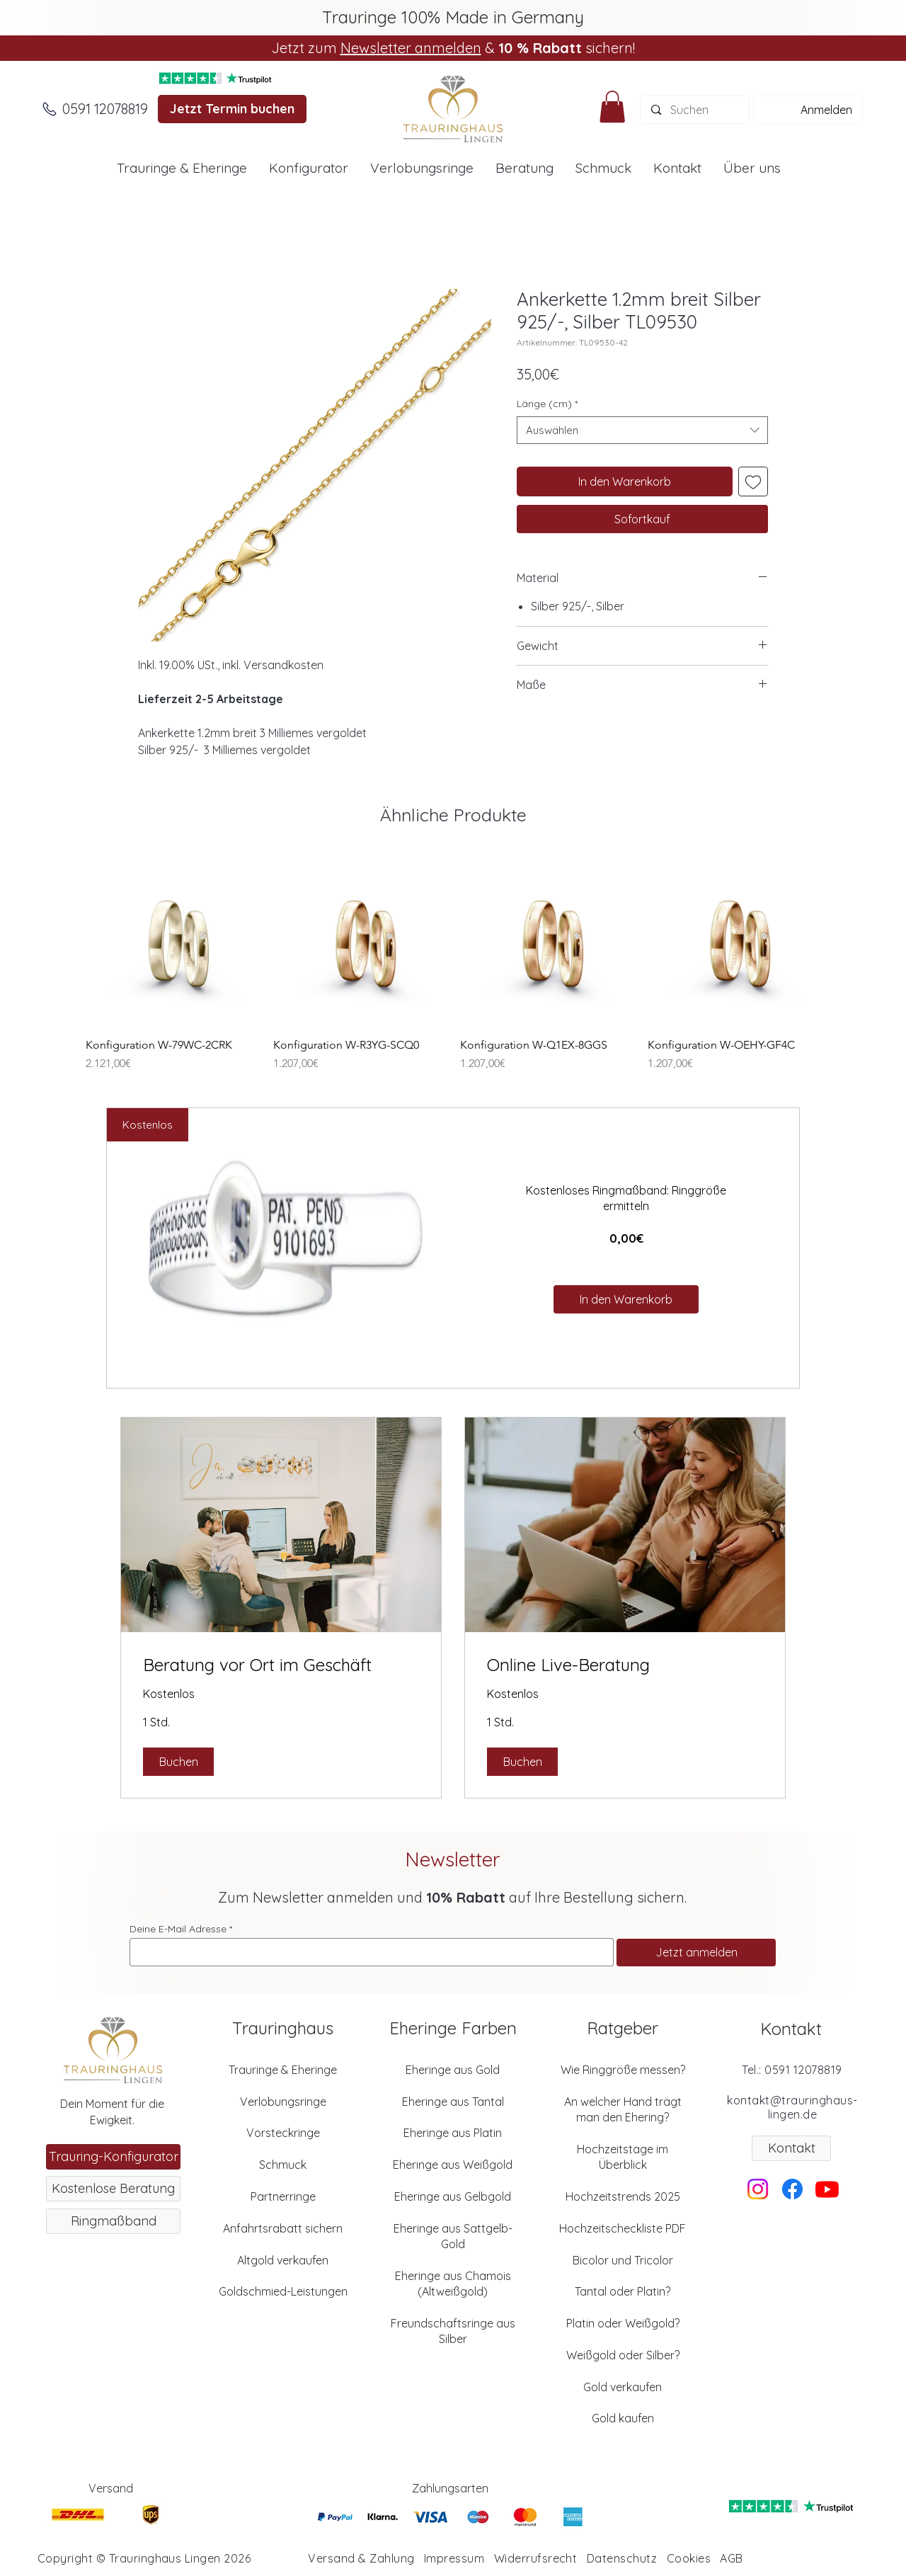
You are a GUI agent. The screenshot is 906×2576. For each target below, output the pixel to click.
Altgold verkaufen (282, 2260)
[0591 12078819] (105, 109)
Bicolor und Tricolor (623, 2260)
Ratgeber (622, 2028)
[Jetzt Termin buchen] (232, 109)
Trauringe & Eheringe (283, 2070)
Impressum (454, 2558)
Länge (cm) (547, 403)
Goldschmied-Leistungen (283, 2291)
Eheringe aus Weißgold (452, 2165)
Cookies (689, 2558)
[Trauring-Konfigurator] (113, 2157)
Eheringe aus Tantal (453, 2102)
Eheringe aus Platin (452, 2133)
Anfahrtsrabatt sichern (283, 2228)
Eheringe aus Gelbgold (452, 2196)
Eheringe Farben (453, 2028)
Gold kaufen (623, 2418)
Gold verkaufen (622, 2387)
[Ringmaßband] (113, 2221)
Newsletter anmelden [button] (410, 48)
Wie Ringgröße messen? (623, 2070)
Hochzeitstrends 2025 (623, 2196)
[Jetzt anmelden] (696, 1952)
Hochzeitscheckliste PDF (622, 2228)
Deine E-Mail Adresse (178, 1929)
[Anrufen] (49, 109)
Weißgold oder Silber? (623, 2355)
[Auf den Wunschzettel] (753, 481)
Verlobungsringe (283, 2102)
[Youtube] (827, 2189)
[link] (281, 1665)
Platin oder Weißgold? (623, 2323)
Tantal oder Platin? (622, 2291)
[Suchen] (695, 109)
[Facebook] (792, 2189)
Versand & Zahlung (361, 2558)
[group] (453, 963)
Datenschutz (622, 2558)
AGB (731, 2558)
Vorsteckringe (283, 2133)
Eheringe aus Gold (453, 2070)
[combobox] (642, 430)
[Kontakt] (791, 2148)
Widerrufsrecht (536, 2558)
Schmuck (282, 2165)
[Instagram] (758, 2189)
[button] (612, 106)
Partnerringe (283, 2196)
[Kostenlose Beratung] (113, 2188)
